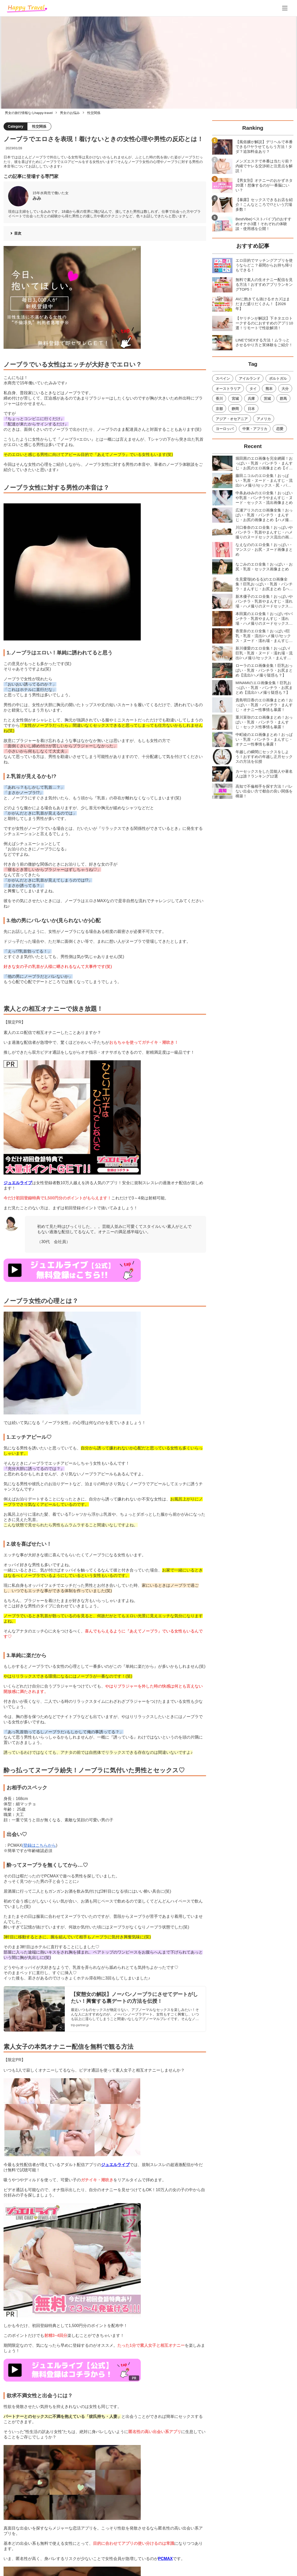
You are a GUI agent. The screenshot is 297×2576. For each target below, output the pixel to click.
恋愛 (279, 429)
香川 (219, 399)
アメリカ (264, 419)
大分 (285, 389)
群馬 (283, 399)
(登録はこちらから (39, 1845)
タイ (253, 389)
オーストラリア (228, 389)
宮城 (235, 399)
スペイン (223, 378)
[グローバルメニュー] (285, 8)
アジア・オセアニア (232, 419)
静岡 (235, 409)
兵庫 (251, 399)
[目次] (105, 233)
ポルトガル (278, 378)
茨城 (267, 399)
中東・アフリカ (254, 429)
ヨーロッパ (224, 429)
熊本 (269, 389)
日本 (251, 409)
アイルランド (249, 378)
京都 (219, 409)
